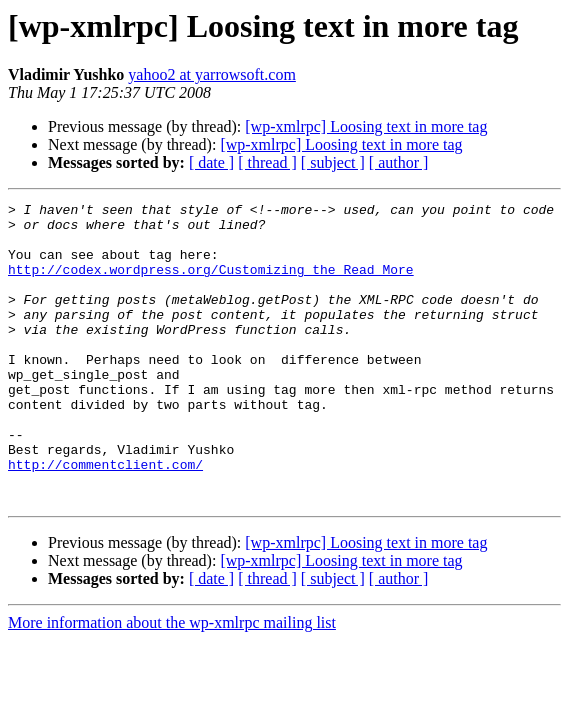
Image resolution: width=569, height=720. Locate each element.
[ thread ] (267, 162)
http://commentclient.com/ (105, 518)
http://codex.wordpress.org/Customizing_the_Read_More (211, 284)
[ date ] (211, 162)
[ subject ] (333, 162)
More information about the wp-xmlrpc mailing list (172, 682)
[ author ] (399, 162)
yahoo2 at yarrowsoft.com (212, 74)
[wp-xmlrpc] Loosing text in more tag (366, 126)
